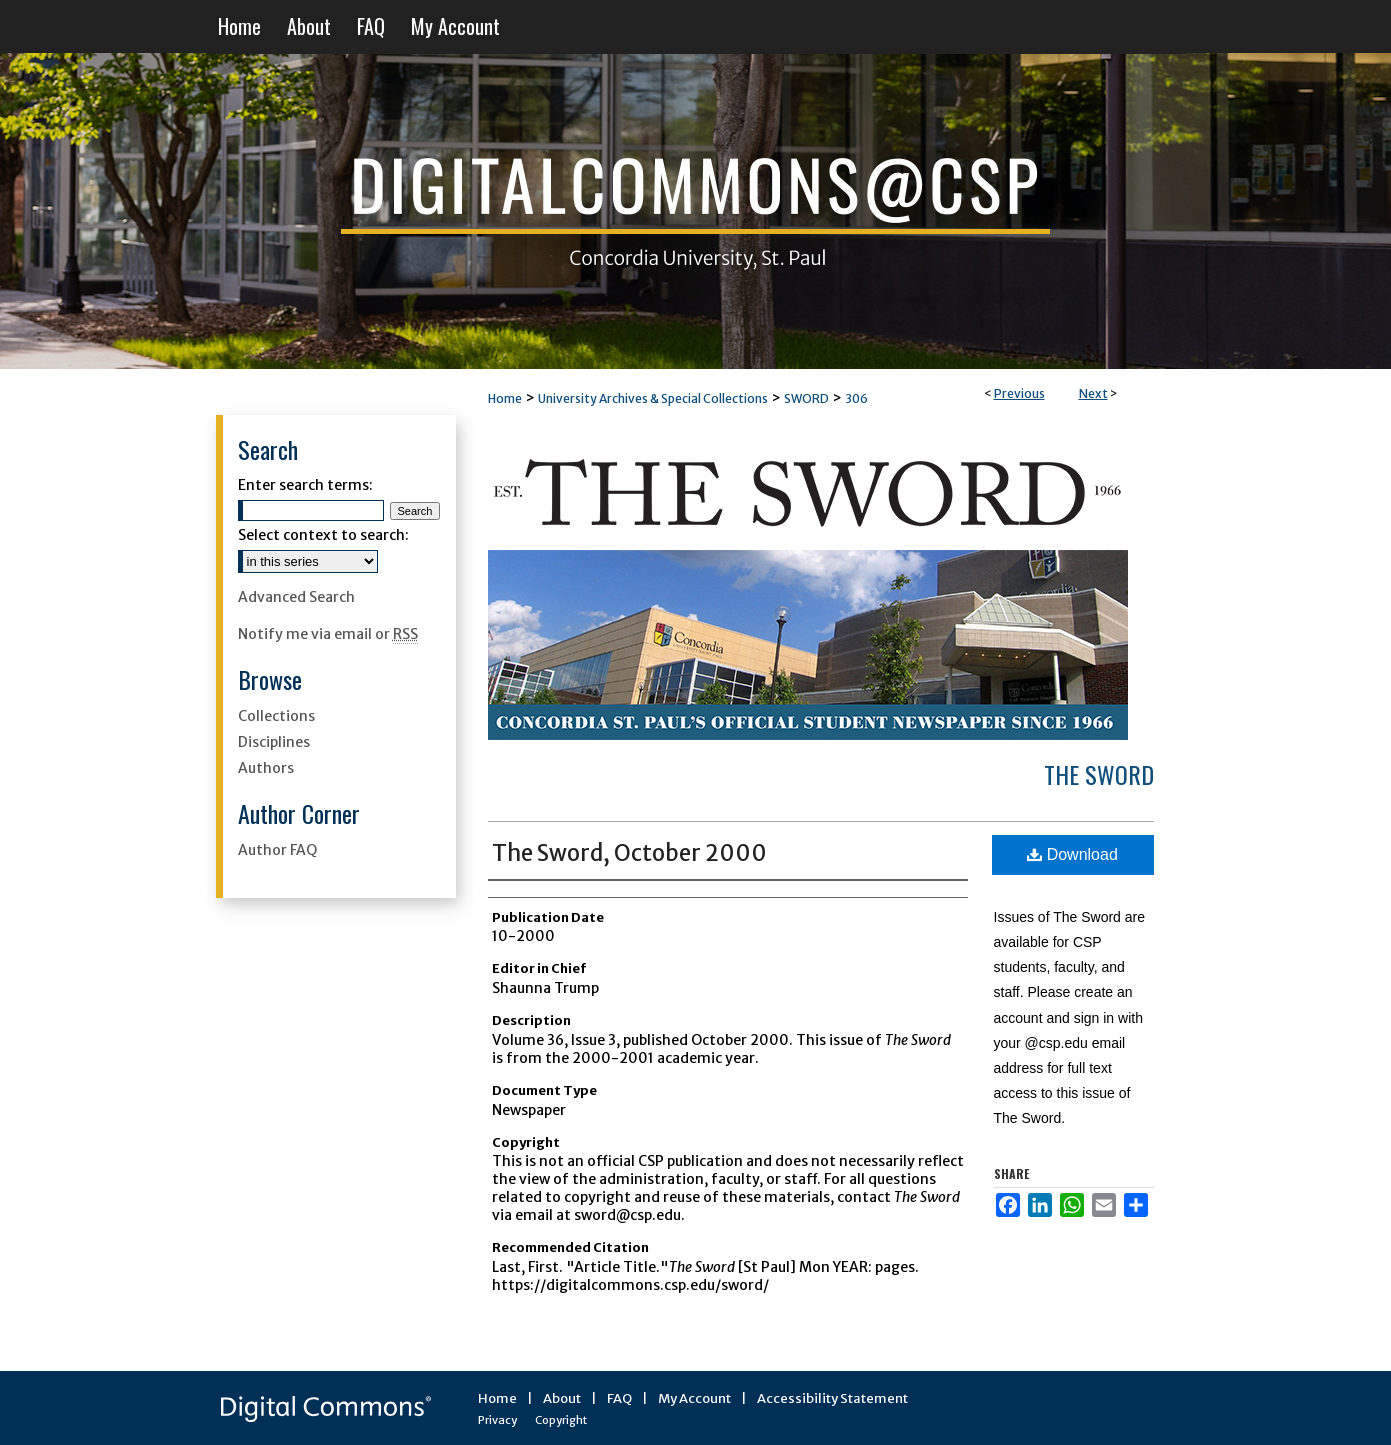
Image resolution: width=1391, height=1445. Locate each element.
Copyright (561, 1420)
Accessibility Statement (832, 1398)
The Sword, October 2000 (629, 853)
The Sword (1099, 774)
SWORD (806, 398)
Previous (1019, 393)
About (562, 1398)
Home (505, 398)
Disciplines (274, 742)
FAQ (619, 1398)
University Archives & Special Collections (653, 398)
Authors (266, 768)
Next (1093, 393)
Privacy (497, 1420)
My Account (694, 1398)
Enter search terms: (305, 485)
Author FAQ (277, 850)
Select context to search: (323, 535)
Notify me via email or (328, 634)
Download (1072, 854)
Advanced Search (296, 597)
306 (856, 398)
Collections (276, 716)
